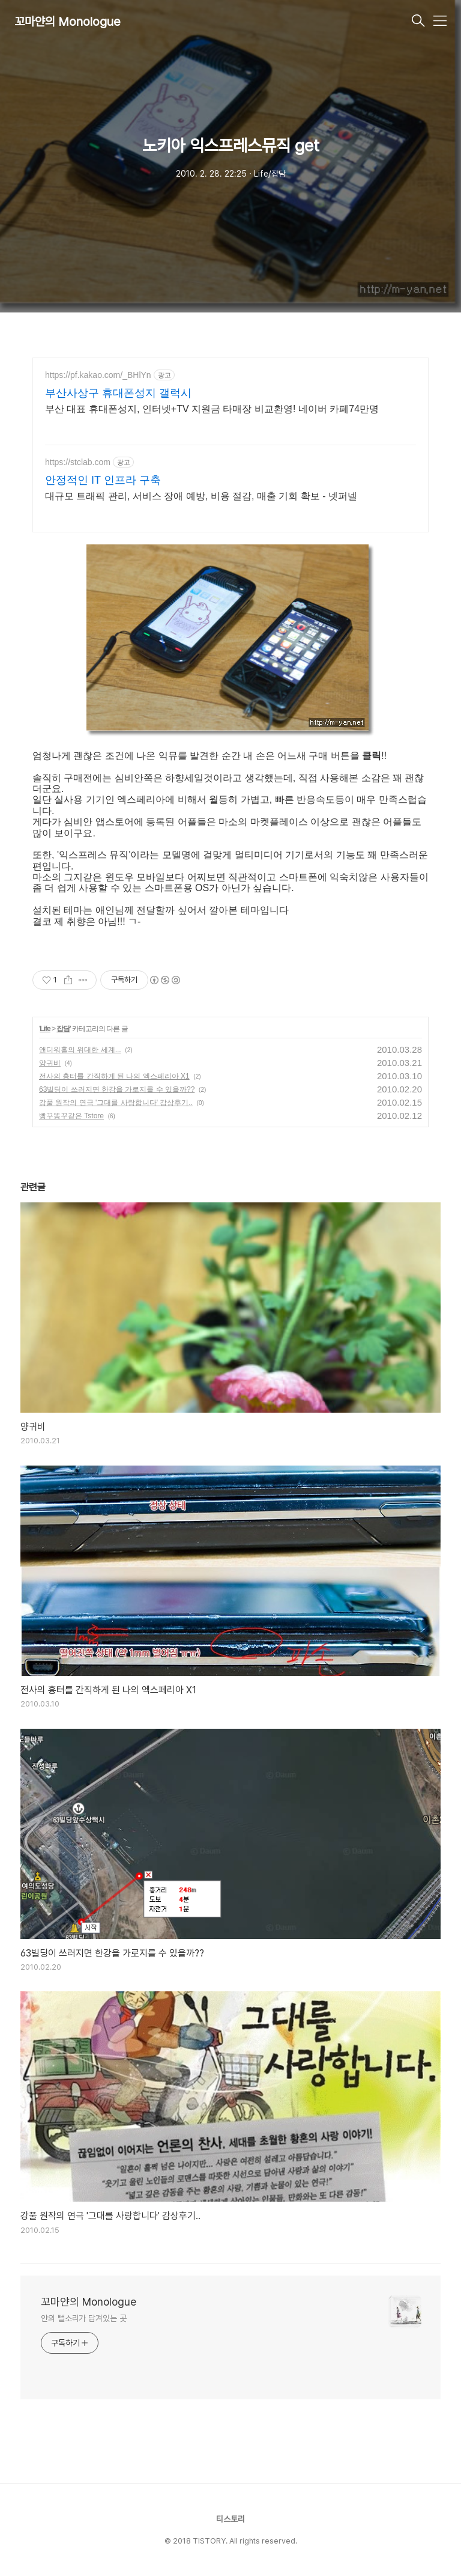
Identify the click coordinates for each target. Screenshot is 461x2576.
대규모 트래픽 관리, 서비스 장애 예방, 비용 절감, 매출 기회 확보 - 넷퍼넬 (201, 496)
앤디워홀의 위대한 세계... (80, 1050)
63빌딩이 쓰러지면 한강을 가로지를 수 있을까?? (116, 1089)
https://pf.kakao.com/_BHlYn (98, 375)
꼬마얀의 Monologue (67, 21)
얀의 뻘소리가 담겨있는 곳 (84, 2318)
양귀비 (50, 1063)
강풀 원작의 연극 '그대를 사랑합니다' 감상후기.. (116, 1102)
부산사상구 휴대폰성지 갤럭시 (118, 393)
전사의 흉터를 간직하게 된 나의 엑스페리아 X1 (114, 1076)
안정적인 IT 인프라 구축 (103, 480)
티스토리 (230, 2519)
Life (45, 1029)
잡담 (63, 1029)
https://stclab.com (77, 462)
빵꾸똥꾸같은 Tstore (71, 1116)
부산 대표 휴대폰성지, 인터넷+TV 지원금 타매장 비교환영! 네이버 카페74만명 (212, 409)
